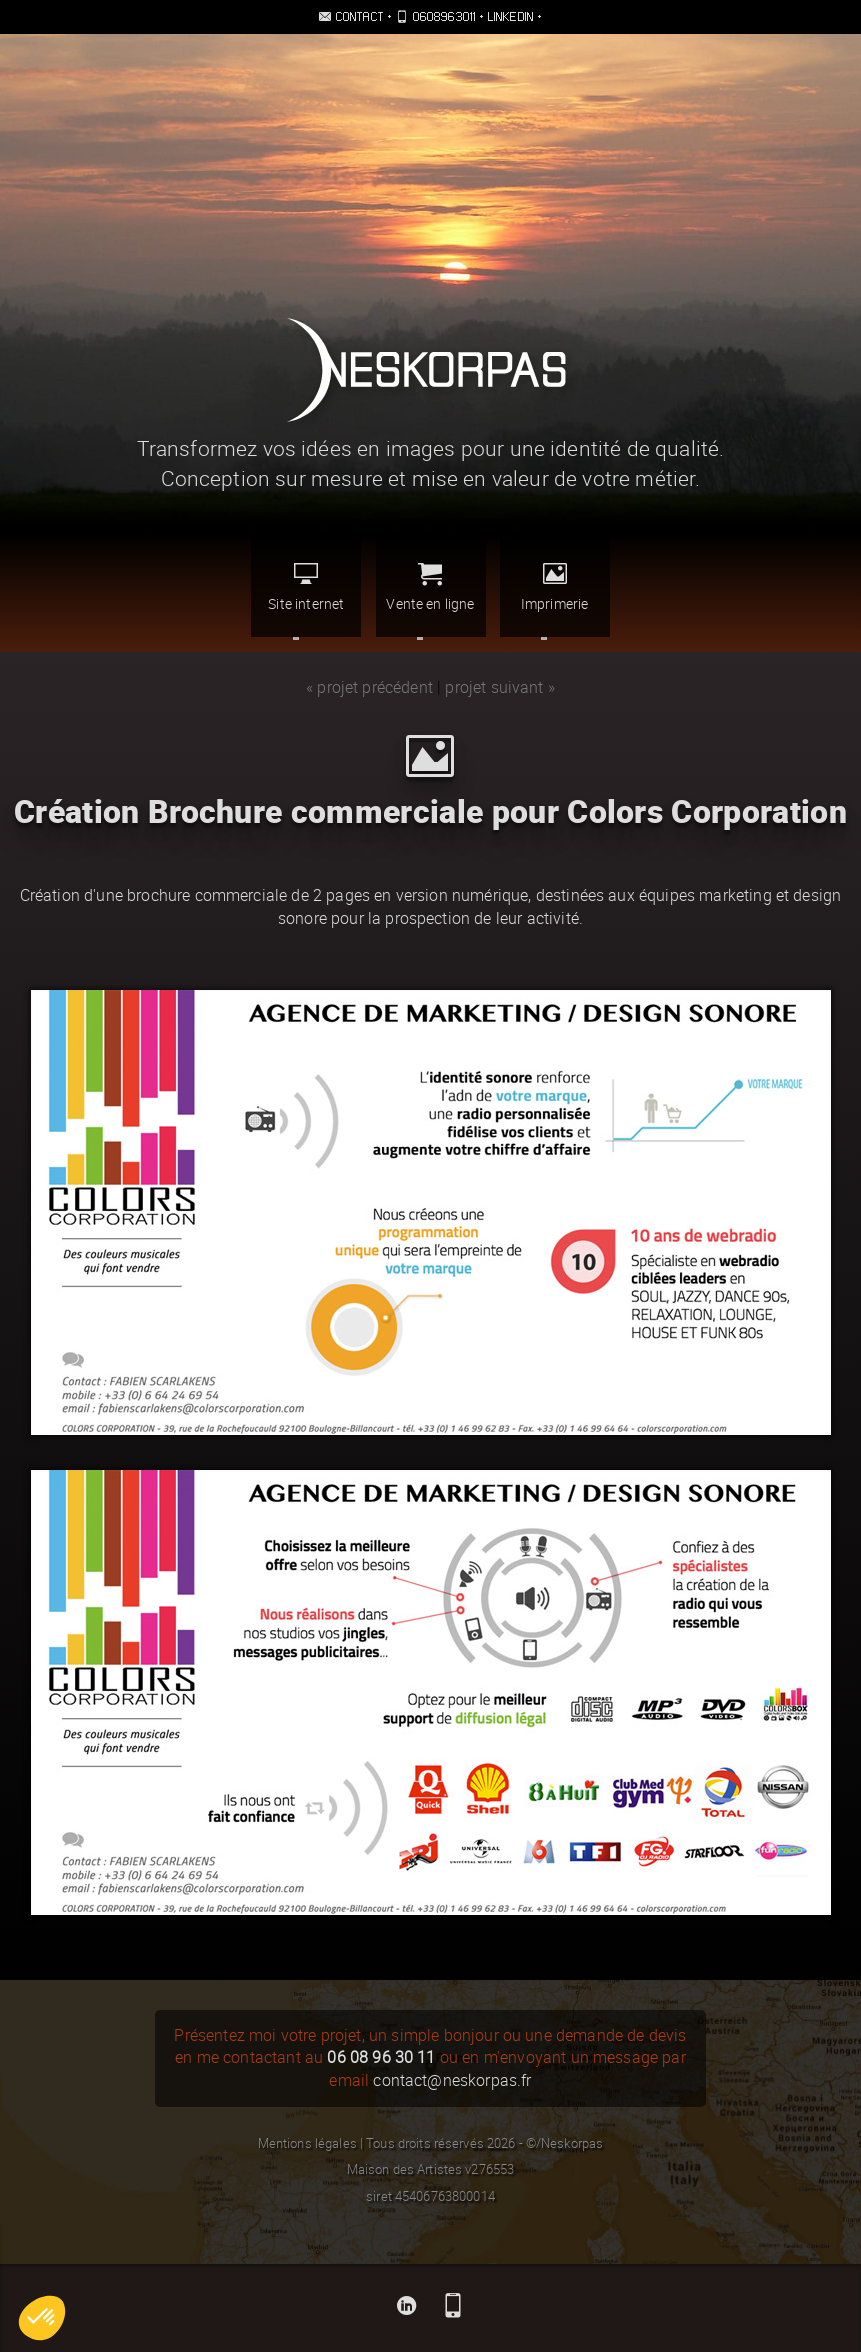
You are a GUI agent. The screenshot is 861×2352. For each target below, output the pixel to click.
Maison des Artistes (404, 2169)
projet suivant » (500, 687)
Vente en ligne (430, 586)
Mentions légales (307, 2143)
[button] (42, 2318)
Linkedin (511, 16)
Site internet (306, 586)
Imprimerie (555, 586)
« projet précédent (369, 687)
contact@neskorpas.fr (452, 2080)
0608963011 (444, 16)
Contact (360, 16)
